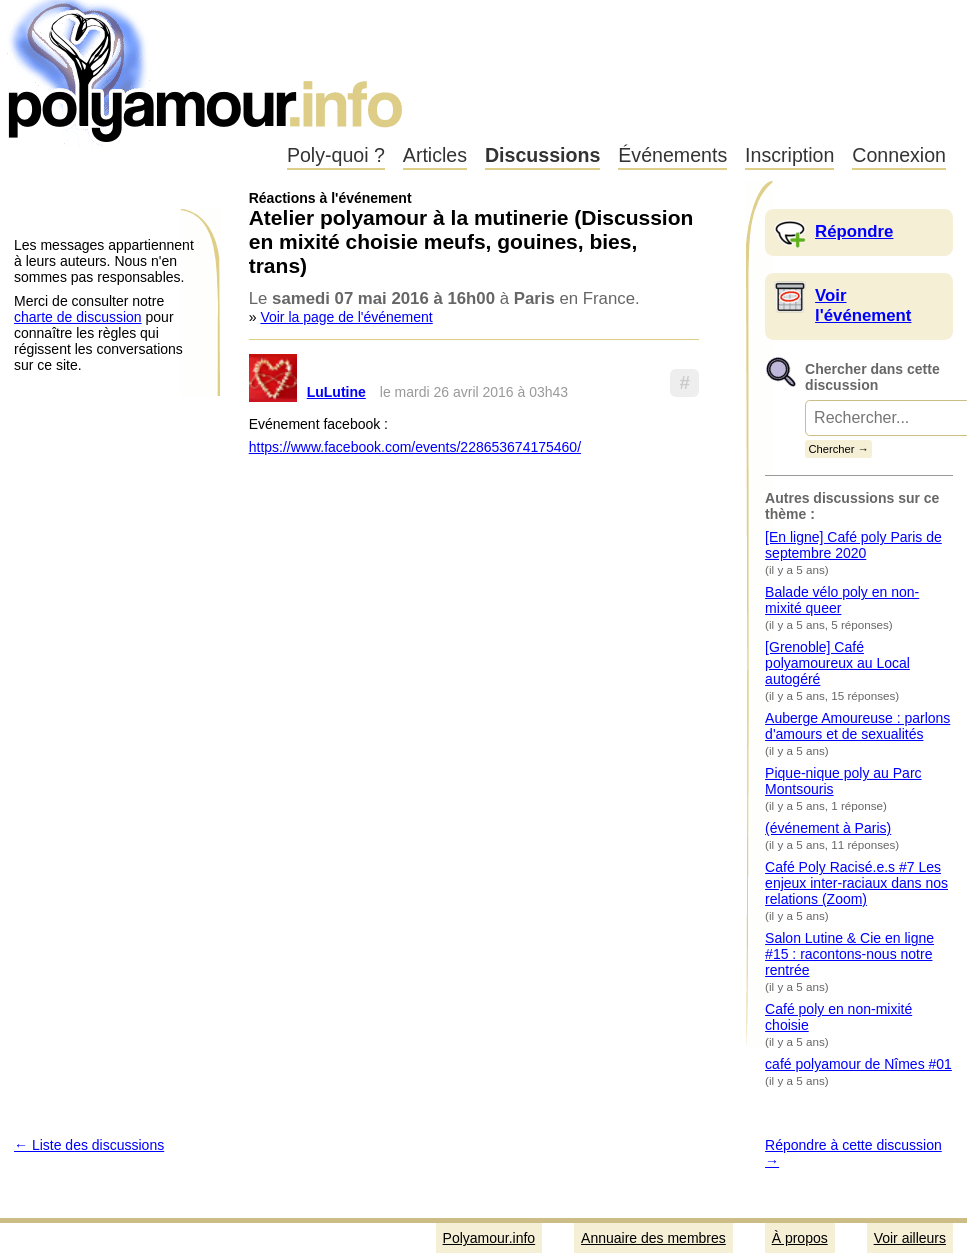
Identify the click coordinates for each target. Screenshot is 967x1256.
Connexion (899, 155)
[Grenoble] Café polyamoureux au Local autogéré (837, 663)
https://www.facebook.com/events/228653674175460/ (415, 447)
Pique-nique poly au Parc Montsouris (843, 781)
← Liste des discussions (89, 1145)
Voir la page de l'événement (346, 317)
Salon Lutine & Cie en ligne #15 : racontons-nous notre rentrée (849, 954)
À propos (800, 1238)
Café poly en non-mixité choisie (838, 1017)
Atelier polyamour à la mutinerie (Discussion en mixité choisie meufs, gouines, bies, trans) (471, 241)
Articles (435, 155)
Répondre (854, 231)
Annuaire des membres (653, 1238)
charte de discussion (78, 317)
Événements (672, 155)
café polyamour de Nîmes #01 (858, 1064)
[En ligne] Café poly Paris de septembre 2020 (853, 545)
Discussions (542, 155)
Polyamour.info (207, 70)
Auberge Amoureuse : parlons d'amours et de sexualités (857, 726)
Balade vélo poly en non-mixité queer (842, 600)
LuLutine (336, 392)
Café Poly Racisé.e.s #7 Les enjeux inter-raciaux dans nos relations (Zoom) (856, 883)
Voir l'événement (863, 305)
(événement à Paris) (828, 828)
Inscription (789, 155)
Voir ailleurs (910, 1238)
